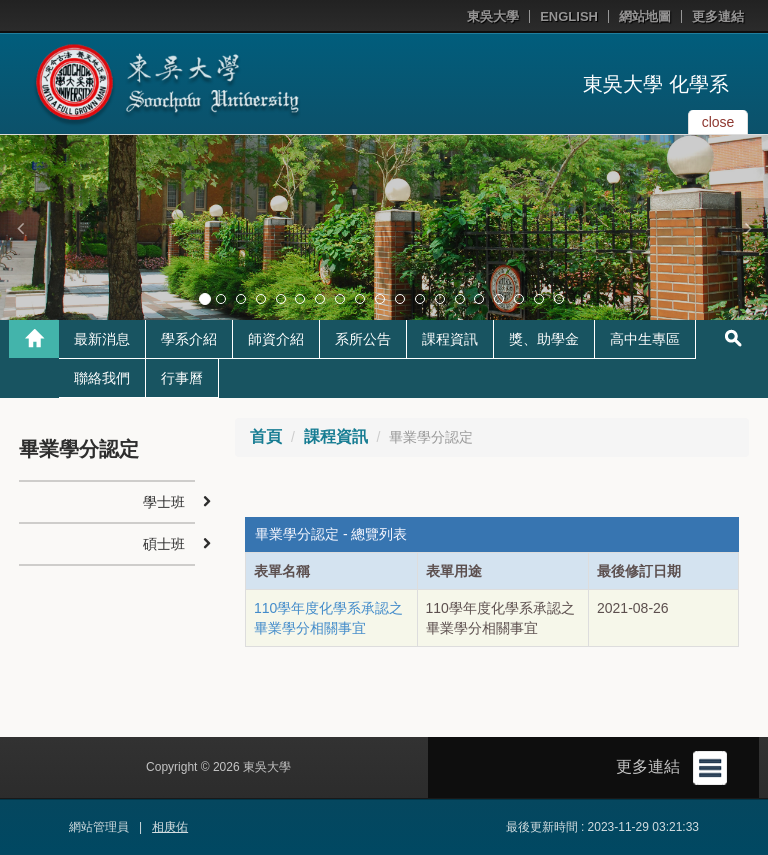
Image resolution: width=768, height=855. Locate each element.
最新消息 (102, 339)
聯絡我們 (102, 378)
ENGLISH (569, 16)
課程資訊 (450, 339)
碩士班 (164, 544)
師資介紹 (276, 339)
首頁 (266, 436)
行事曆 (182, 378)
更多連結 (718, 16)
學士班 (164, 502)
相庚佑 (170, 827)
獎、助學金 (544, 339)
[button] (20, 228)
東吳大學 (493, 16)
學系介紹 (189, 339)
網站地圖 (645, 16)
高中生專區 (645, 339)
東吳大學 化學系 (656, 84)
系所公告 (363, 339)
